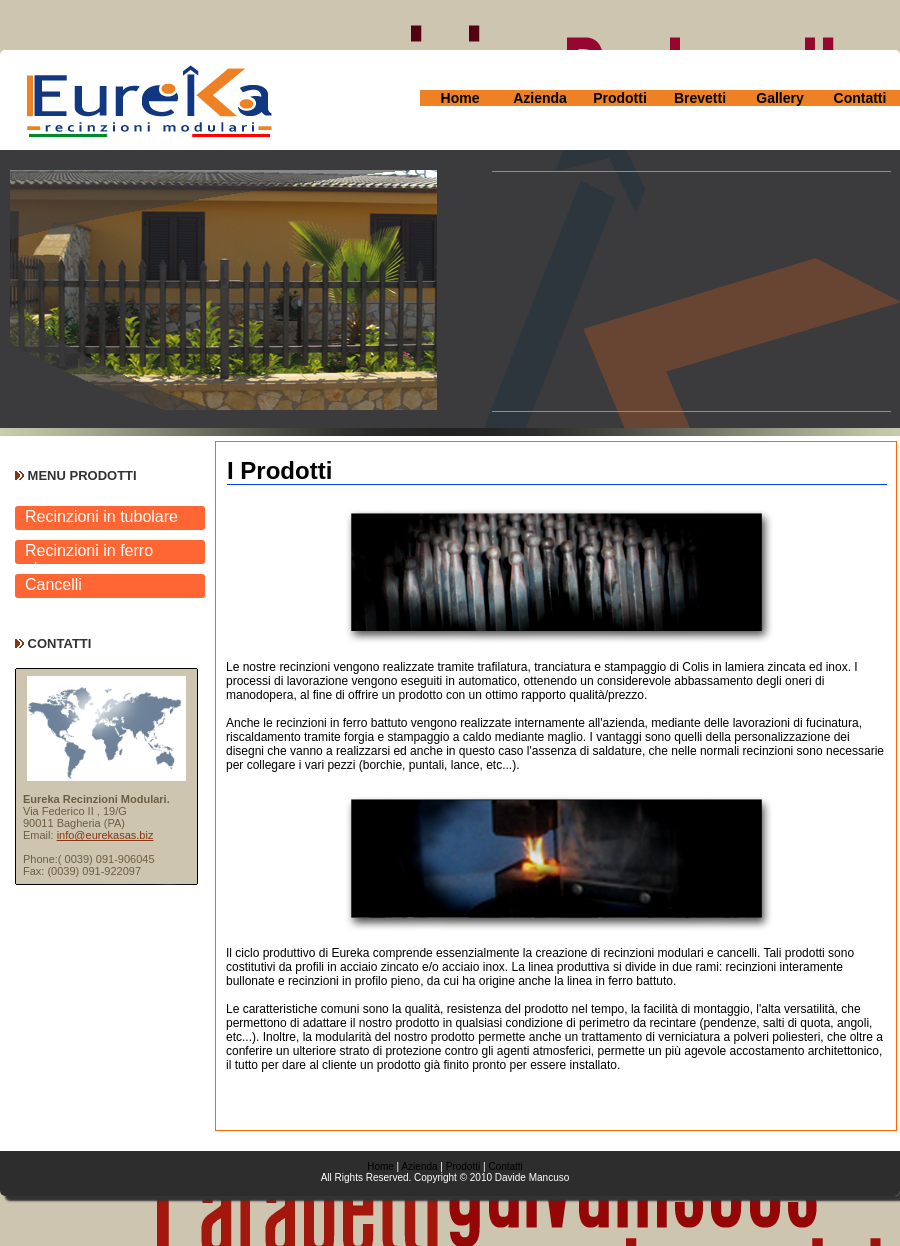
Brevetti (700, 98)
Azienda (540, 98)
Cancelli (53, 584)
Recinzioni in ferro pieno (89, 553)
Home (460, 98)
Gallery (779, 98)
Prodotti (620, 98)
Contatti (860, 98)
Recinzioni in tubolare (101, 516)
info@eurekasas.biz (105, 835)
